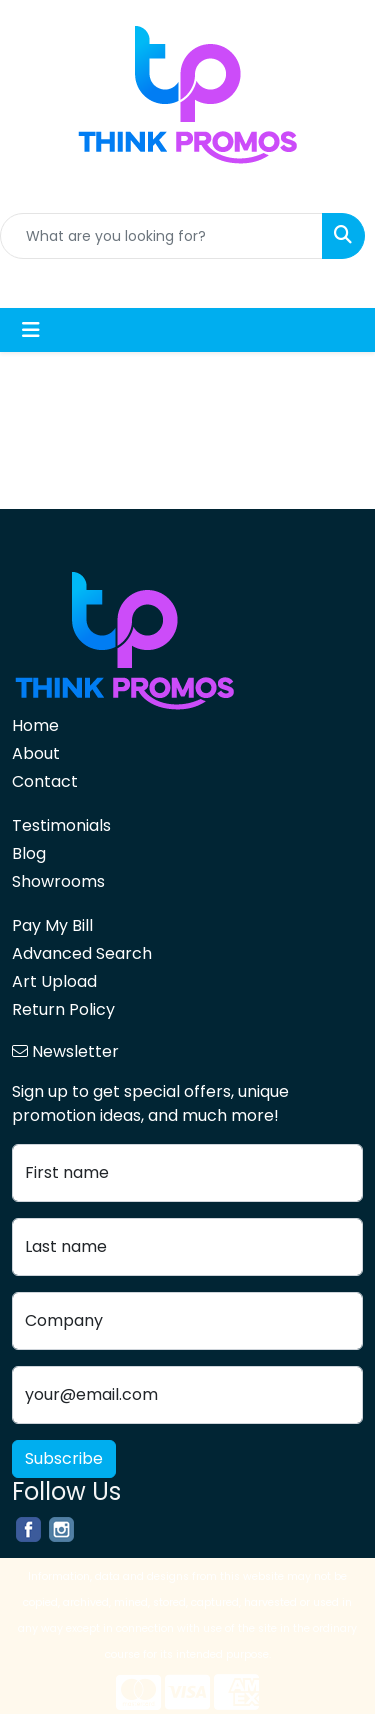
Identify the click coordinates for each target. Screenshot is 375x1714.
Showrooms (58, 881)
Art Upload (54, 981)
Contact (45, 781)
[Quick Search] (161, 236)
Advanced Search (82, 953)
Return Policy (63, 1009)
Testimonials (61, 825)
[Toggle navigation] (31, 330)
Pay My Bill (52, 925)
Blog (29, 853)
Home (35, 725)
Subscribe (64, 1458)
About (36, 753)
